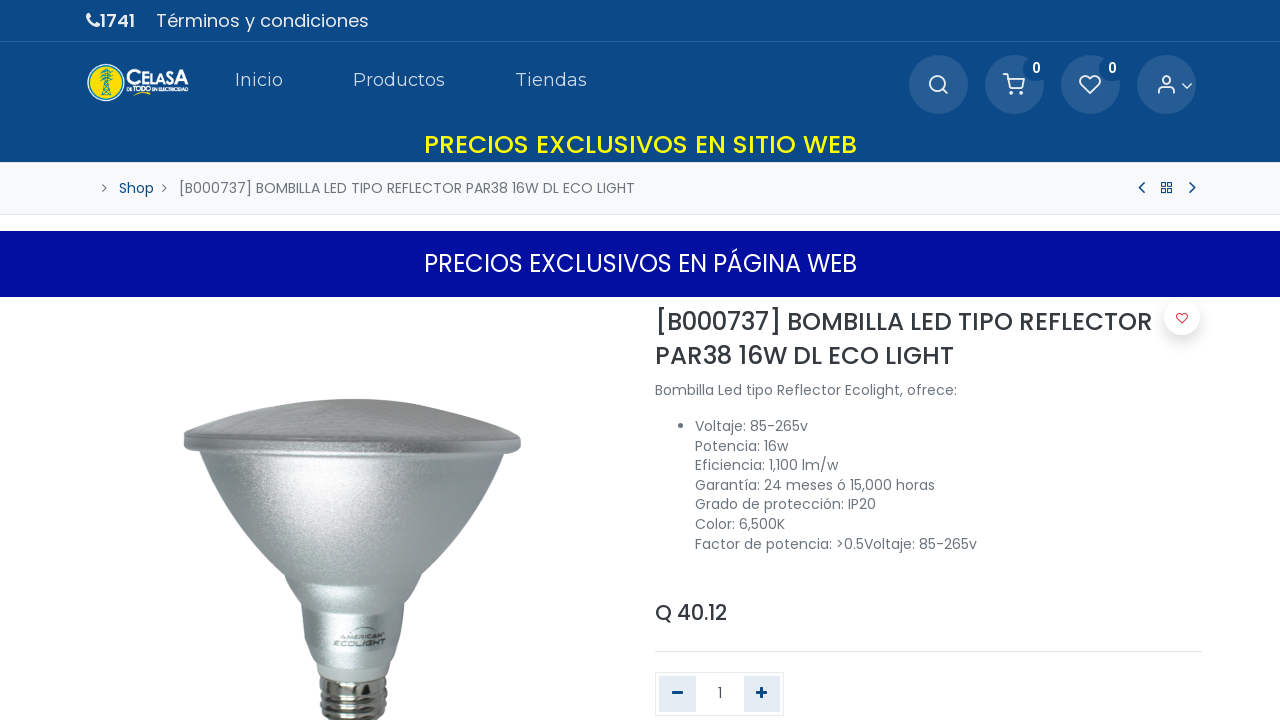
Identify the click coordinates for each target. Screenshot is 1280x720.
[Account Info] (1174, 85)
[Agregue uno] (762, 694)
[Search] (938, 85)
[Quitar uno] (677, 694)
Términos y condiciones (262, 20)
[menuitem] (258, 84)
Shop (136, 188)
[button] (1182, 317)
